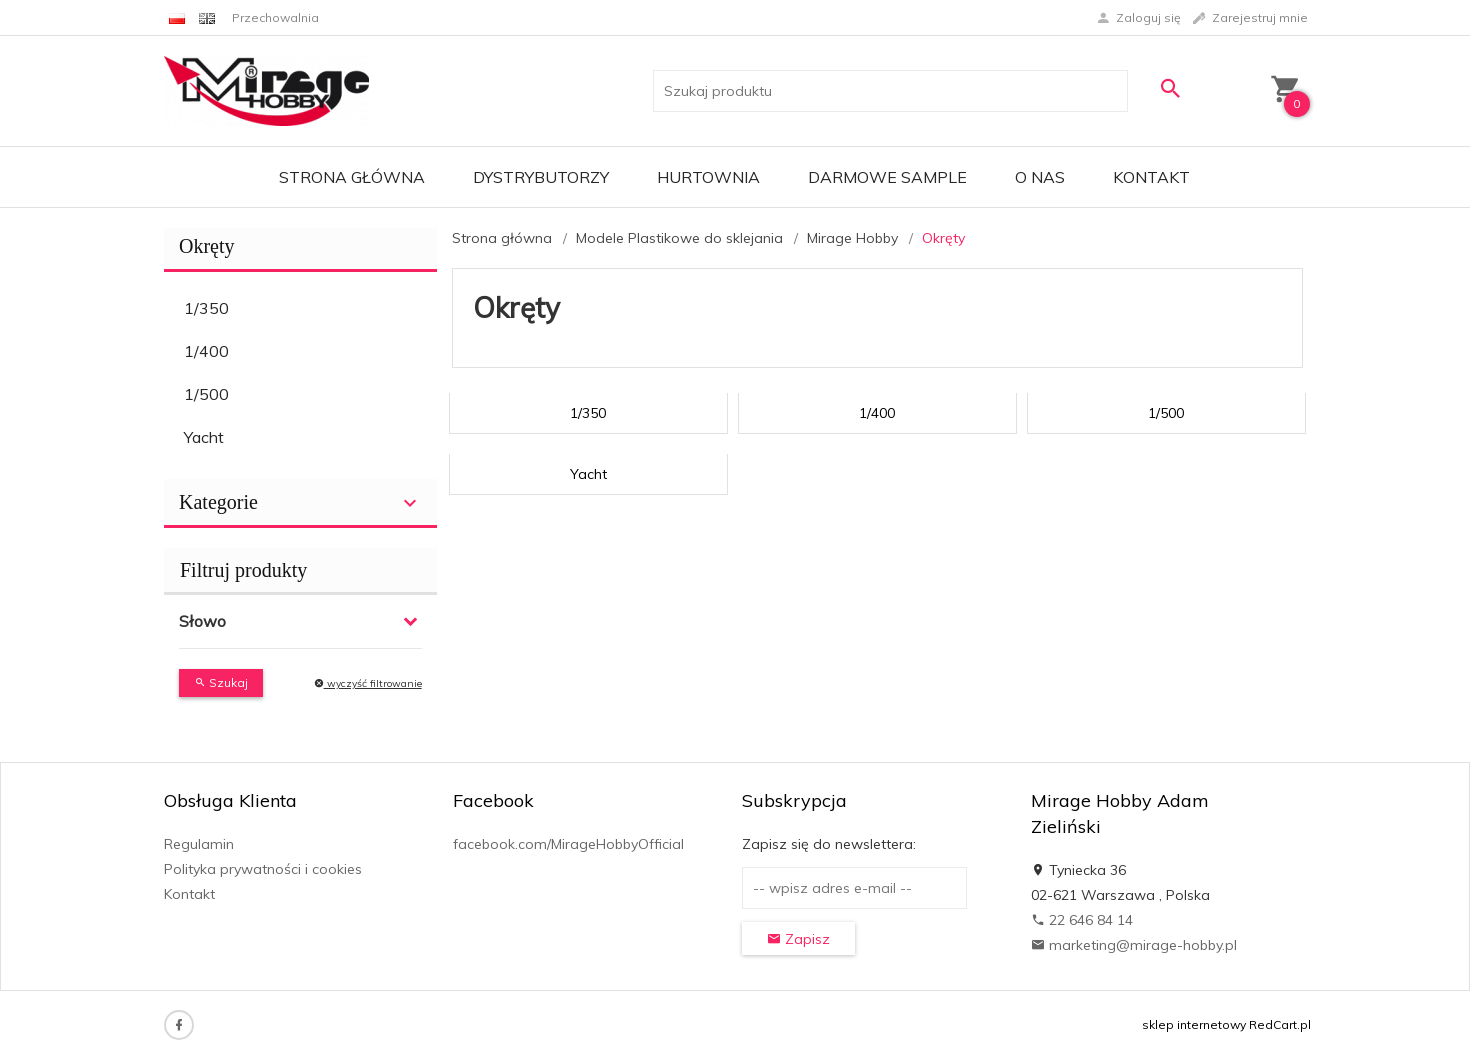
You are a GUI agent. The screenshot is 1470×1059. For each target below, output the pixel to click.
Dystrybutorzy (541, 177)
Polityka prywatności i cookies (263, 869)
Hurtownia (708, 177)
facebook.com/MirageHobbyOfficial (568, 844)
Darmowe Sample (887, 177)
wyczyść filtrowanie (368, 683)
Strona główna (352, 177)
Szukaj (221, 682)
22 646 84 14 (1082, 920)
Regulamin (199, 844)
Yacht (204, 437)
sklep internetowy (1194, 1024)
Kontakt (1151, 177)
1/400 (206, 351)
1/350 (206, 308)
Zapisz (798, 939)
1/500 (206, 394)
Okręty (207, 246)
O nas (1040, 177)
